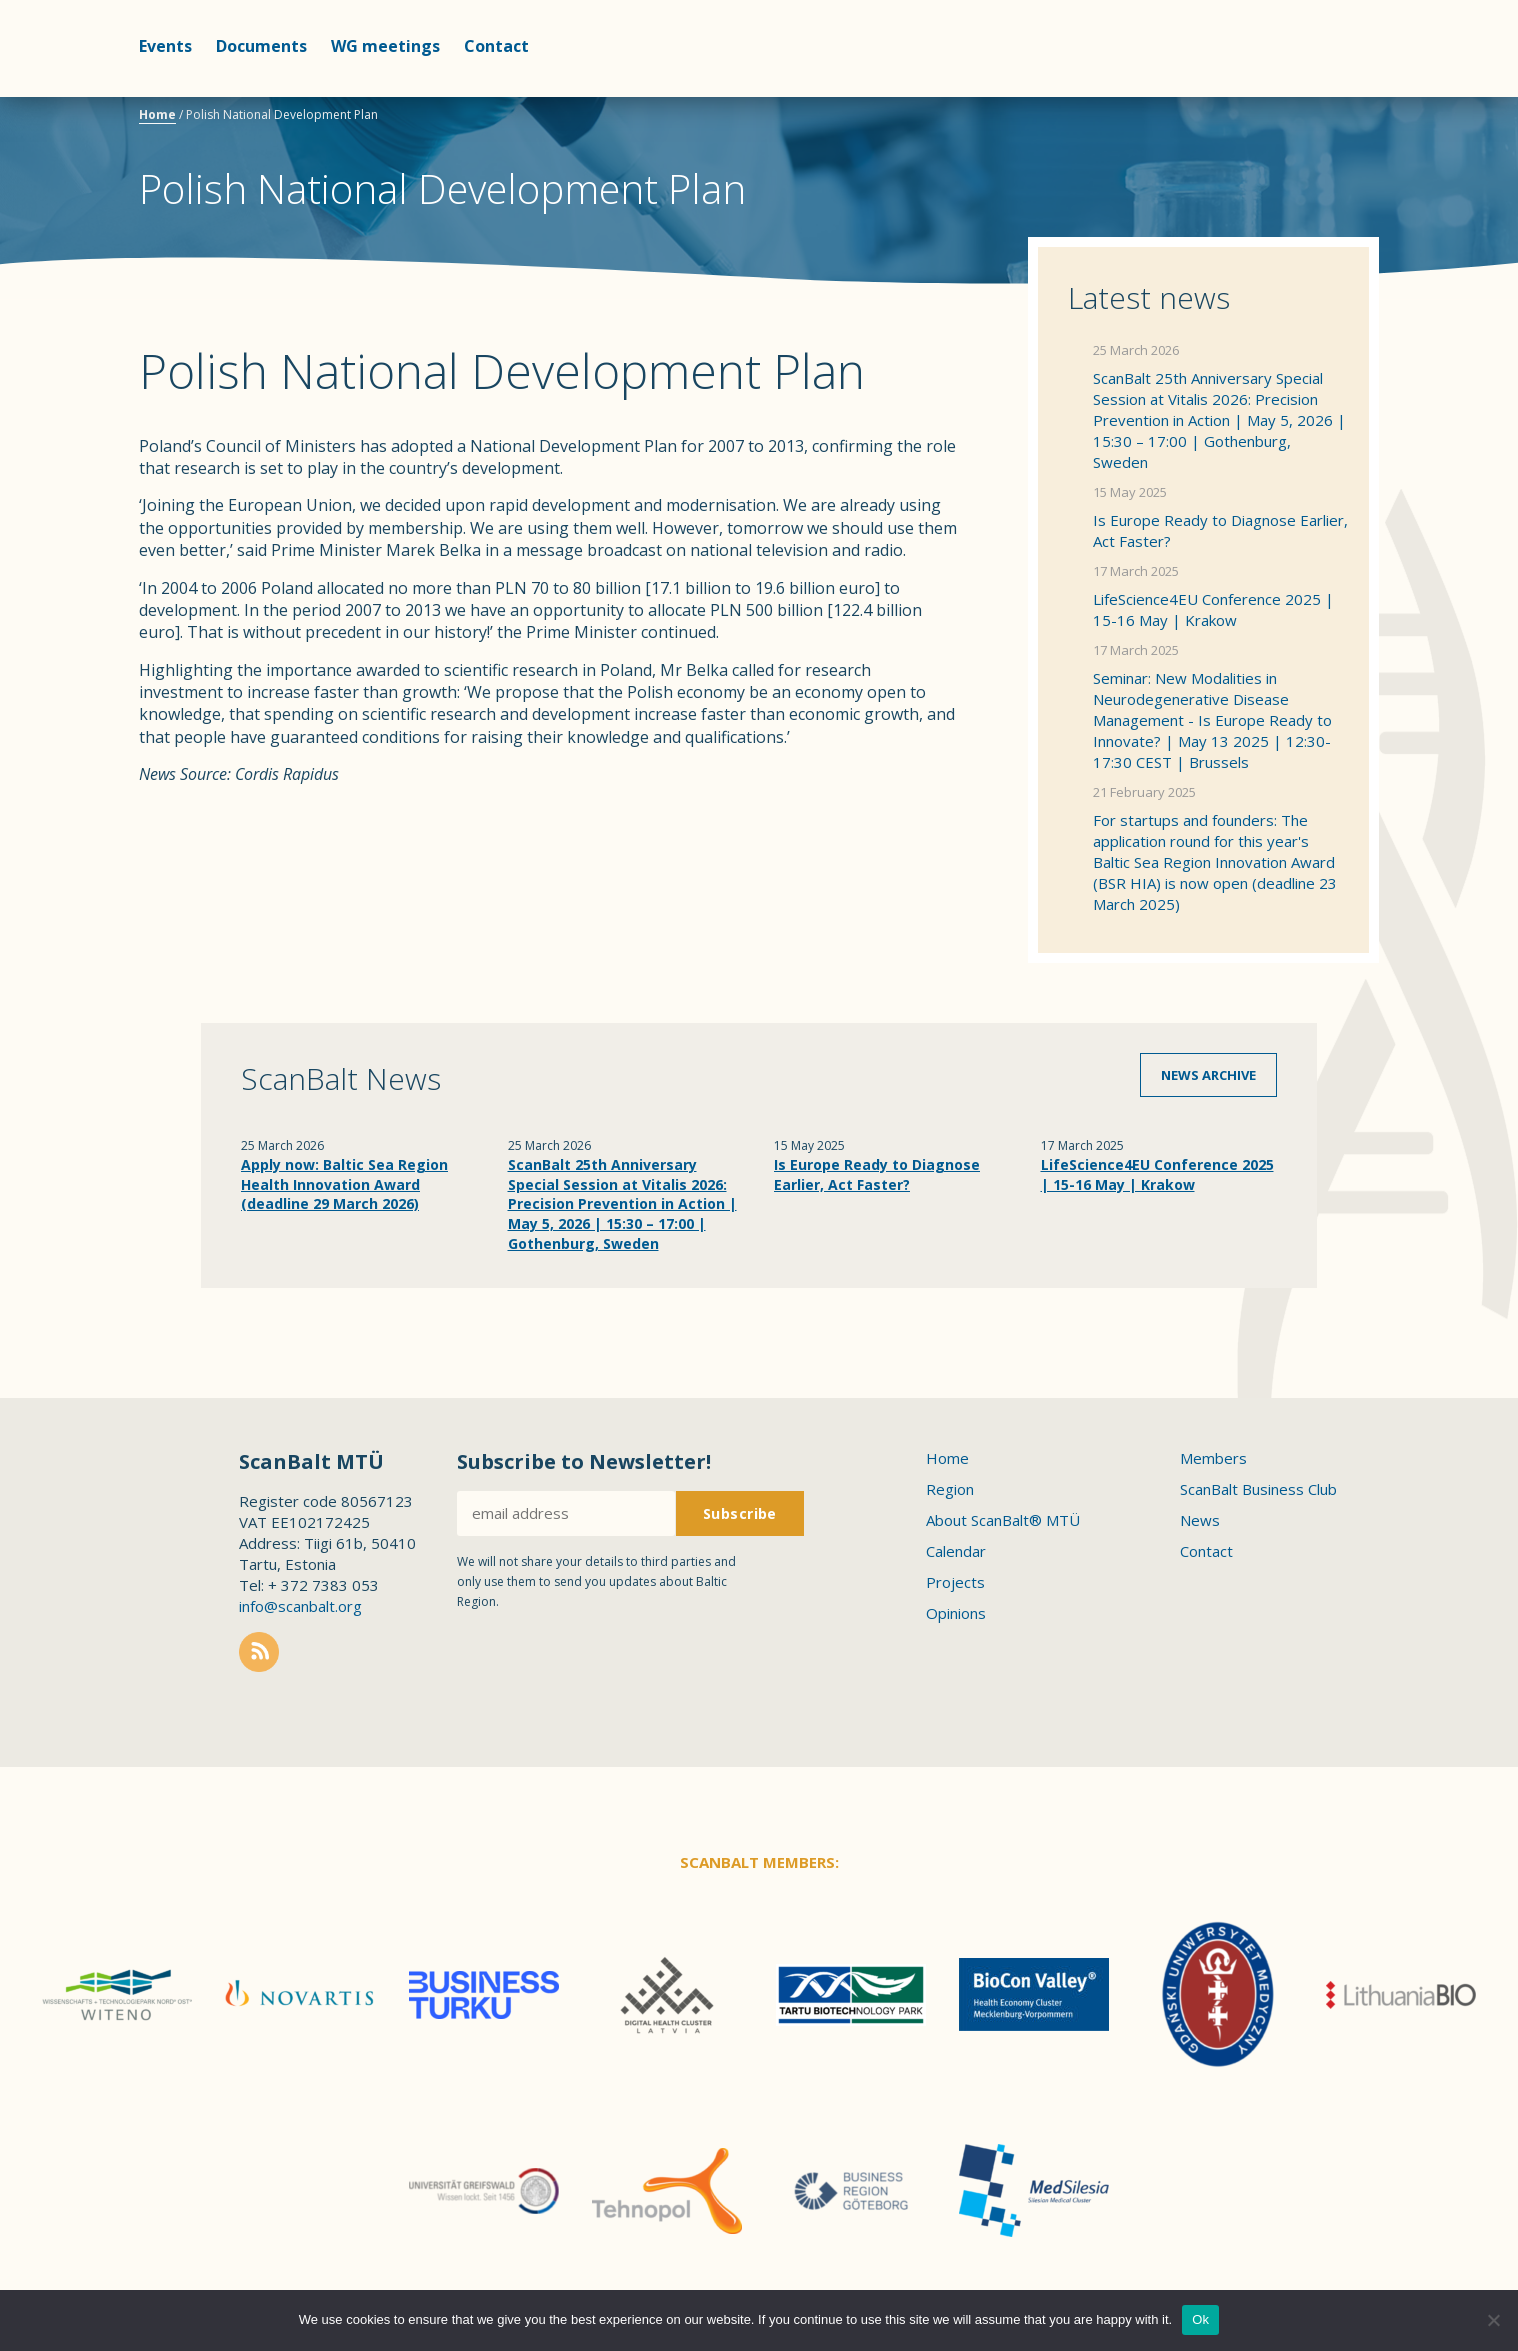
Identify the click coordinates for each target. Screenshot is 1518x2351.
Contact (496, 46)
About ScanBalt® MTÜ (1003, 1520)
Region (950, 1489)
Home (157, 114)
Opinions (956, 1613)
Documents (261, 46)
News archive (1208, 1075)
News (1200, 1520)
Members (1213, 1458)
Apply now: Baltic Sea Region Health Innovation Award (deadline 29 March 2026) (344, 1184)
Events (165, 46)
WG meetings (385, 46)
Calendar (956, 1551)
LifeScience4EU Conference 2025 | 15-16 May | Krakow (1213, 609)
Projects (955, 1582)
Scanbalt (1329, 95)
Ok (1200, 2319)
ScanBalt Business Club (1258, 1489)
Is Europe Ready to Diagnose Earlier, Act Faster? (1220, 530)
